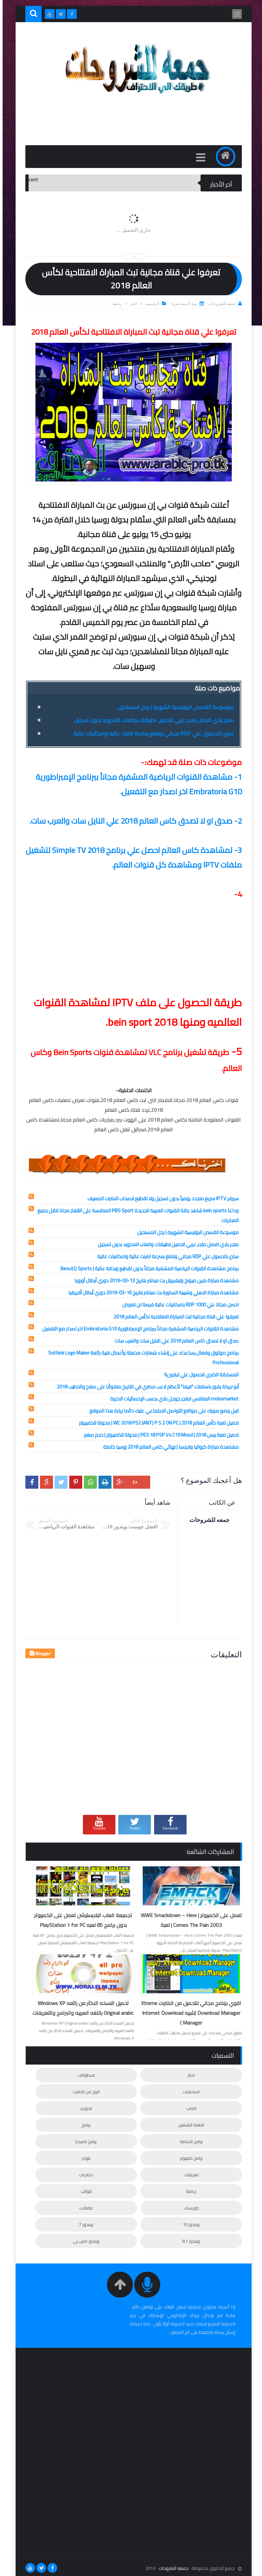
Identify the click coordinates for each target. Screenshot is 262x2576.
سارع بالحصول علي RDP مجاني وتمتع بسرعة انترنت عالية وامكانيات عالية (151, 733)
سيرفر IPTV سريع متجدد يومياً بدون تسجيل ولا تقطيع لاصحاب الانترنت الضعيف (160, 1198)
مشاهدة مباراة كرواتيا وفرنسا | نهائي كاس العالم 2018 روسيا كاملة (168, 1447)
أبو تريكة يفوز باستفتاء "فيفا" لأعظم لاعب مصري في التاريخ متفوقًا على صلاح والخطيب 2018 (145, 1386)
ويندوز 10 (188, 2224)
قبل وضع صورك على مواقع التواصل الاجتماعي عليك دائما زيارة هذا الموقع (161, 1410)
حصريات (83, 2175)
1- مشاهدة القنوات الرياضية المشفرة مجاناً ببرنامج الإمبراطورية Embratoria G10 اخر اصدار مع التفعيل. (136, 784)
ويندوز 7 (83, 2224)
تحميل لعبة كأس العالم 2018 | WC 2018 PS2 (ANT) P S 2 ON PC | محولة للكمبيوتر (156, 1422)
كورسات (188, 2208)
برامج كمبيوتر (188, 2158)
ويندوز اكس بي (83, 2241)
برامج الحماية (188, 2141)
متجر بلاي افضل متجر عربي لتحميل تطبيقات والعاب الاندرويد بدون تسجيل (151, 720)
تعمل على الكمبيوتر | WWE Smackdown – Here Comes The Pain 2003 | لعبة (188, 1920)
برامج (83, 2125)
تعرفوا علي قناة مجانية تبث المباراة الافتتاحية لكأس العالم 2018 (173, 1316)
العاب (189, 2108)
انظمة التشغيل (189, 2125)
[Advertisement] (121, 122)
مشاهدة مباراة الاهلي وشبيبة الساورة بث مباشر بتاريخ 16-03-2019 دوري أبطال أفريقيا (151, 1292)
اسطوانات (83, 2075)
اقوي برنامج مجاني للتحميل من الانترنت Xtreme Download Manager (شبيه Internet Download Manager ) (188, 2012)
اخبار (131, 303)
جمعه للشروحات (171, 2568)
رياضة (114, 303)
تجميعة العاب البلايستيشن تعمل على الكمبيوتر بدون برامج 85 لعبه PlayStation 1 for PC (80, 1920)
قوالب (83, 2191)
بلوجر (83, 2158)
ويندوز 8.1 (188, 2241)
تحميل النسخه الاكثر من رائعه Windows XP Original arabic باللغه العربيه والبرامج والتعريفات (80, 2008)
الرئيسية (149, 303)
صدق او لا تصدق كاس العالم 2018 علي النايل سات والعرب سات (174, 1340)
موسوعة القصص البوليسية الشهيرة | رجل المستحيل (173, 707)
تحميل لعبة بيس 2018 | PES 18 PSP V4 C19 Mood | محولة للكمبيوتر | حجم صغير (158, 1435)
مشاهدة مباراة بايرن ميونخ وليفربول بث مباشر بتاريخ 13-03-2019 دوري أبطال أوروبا (154, 1280)
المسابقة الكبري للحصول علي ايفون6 (199, 1374)
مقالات (83, 2208)
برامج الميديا (83, 2141)
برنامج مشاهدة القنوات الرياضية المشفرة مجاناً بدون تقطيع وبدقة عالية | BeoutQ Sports (147, 1268)
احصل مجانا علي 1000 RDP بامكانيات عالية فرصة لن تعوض (178, 1304)
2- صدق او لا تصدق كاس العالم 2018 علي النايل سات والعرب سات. (133, 821)
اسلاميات (188, 2092)
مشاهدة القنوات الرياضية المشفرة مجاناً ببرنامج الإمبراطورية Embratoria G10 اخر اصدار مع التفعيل (138, 1328)
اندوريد (83, 2108)
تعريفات (188, 2175)
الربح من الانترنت (83, 2092)
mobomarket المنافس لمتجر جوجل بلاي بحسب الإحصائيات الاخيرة (172, 1398)
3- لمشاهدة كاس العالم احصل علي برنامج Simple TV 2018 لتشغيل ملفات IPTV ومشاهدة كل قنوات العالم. (131, 857)
